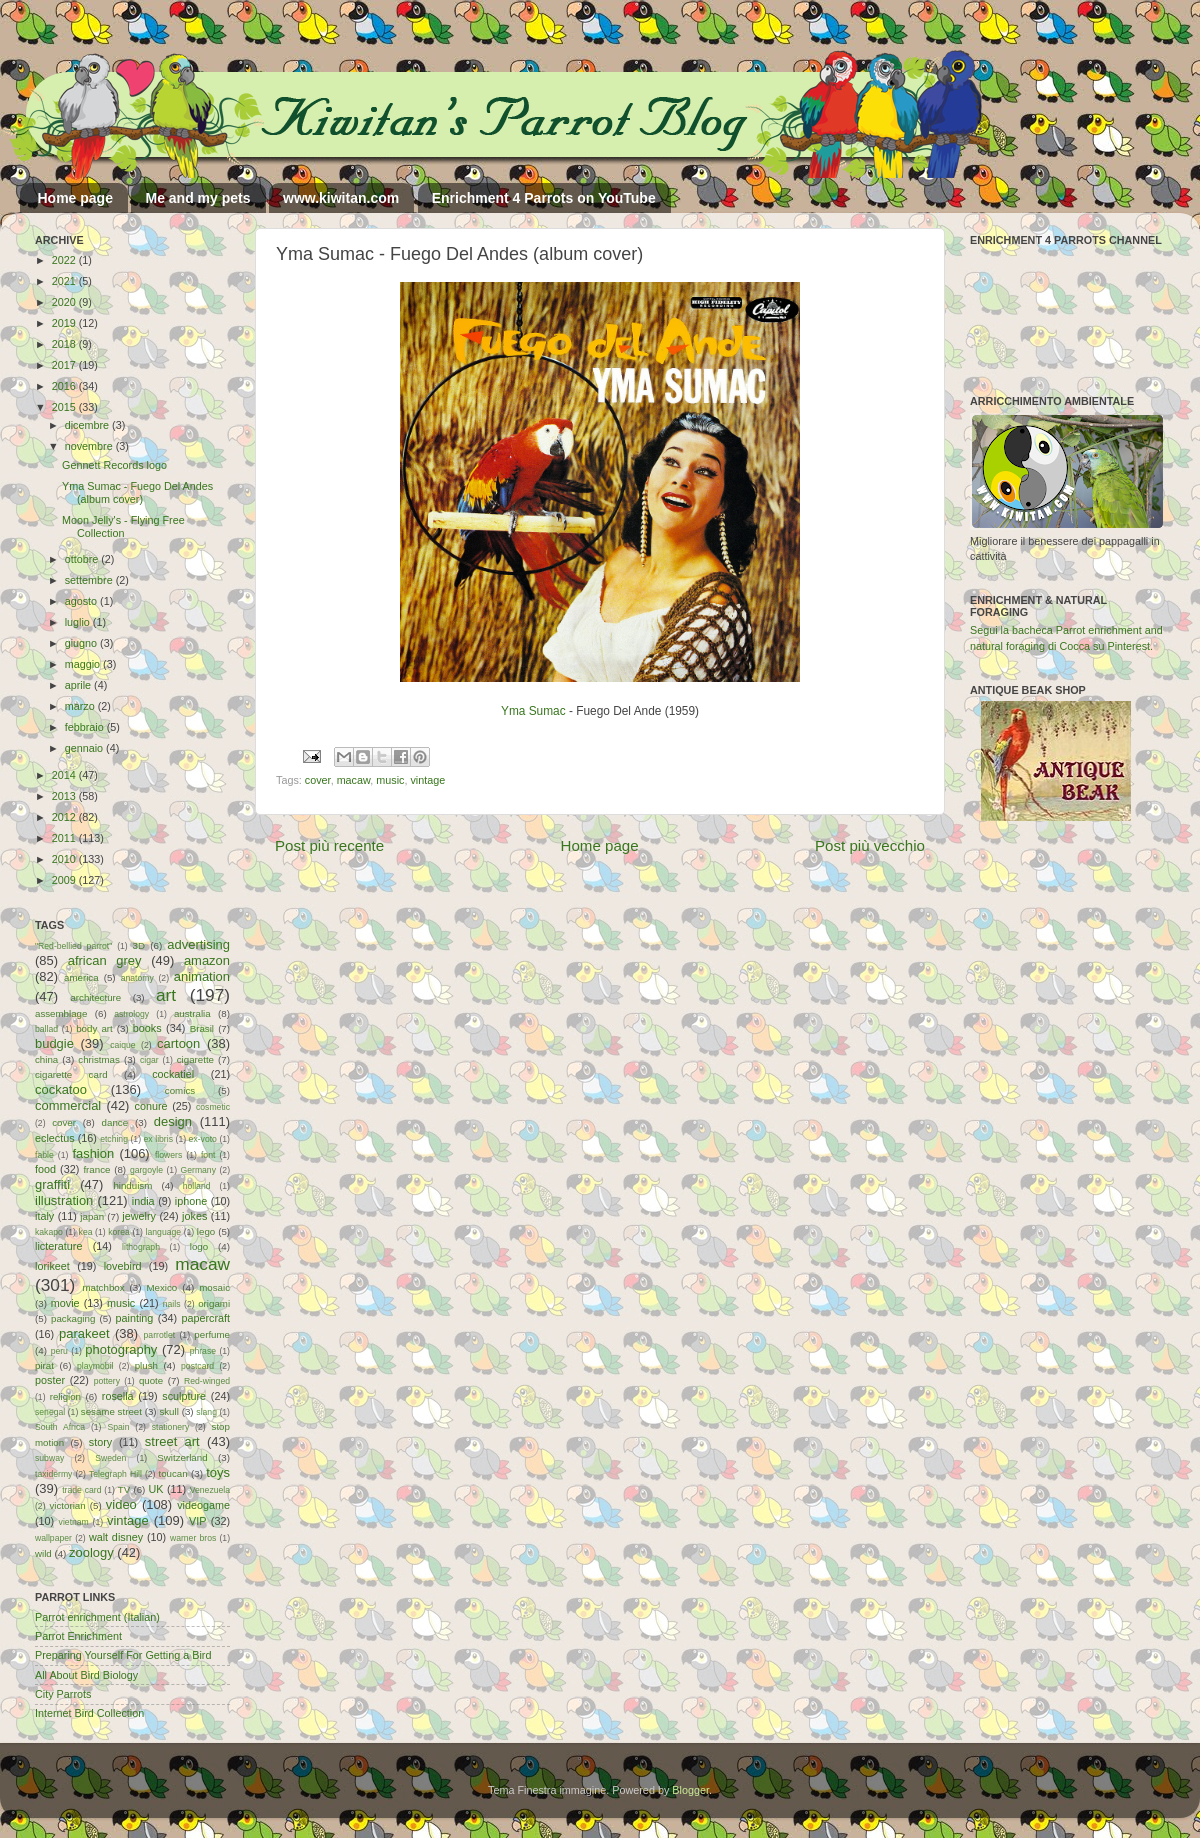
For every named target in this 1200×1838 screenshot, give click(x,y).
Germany (198, 1170)
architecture (95, 997)
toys (218, 1472)
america (81, 977)
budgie (54, 1043)
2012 (65, 817)
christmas (99, 1059)
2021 (65, 281)
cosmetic (213, 1107)
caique (122, 1045)
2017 (65, 365)
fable (44, 1155)
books (147, 1028)
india (143, 1201)
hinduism (132, 1185)
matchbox (103, 1287)
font (208, 1155)
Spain (118, 1427)
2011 (65, 838)
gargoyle (146, 1170)
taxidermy (53, 1474)
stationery (170, 1427)
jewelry (139, 1216)
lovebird (123, 1266)
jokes (194, 1216)
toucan (173, 1473)
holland (197, 1186)
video (121, 1504)
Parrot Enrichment (78, 1636)
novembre (90, 446)
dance (115, 1122)
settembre (90, 580)
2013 (65, 796)
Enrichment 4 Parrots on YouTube (544, 198)
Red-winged (207, 1381)
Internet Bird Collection (89, 1713)
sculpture (184, 1396)
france (96, 1169)
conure (151, 1106)
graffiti (52, 1184)
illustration (64, 1200)
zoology (91, 1552)
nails (172, 1304)
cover (318, 780)
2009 (65, 880)
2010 (65, 859)
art (166, 995)
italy (44, 1216)
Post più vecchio (870, 845)
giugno (82, 643)
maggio (84, 664)
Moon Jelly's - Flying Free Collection (123, 526)
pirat (44, 1365)
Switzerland (182, 1457)
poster (50, 1380)
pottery (107, 1381)
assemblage (61, 1013)
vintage (427, 780)
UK (156, 1489)
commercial (68, 1105)
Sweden (110, 1458)
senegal (50, 1412)
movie (65, 1303)
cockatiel (173, 1074)
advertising (198, 944)
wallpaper (53, 1538)
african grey (105, 960)
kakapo (49, 1232)
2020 (65, 302)
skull (168, 1411)
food (45, 1169)
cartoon (178, 1043)
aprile (79, 685)
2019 (65, 323)
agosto (82, 601)
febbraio (86, 727)
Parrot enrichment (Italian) (97, 1617)
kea (86, 1232)
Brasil (202, 1028)
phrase (203, 1351)
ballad (46, 1029)
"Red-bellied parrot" (73, 946)
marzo (81, 706)
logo (199, 1246)
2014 (65, 775)
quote (151, 1380)
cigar (149, 1060)
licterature (58, 1246)
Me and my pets (197, 198)
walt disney (116, 1537)
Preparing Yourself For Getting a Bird (123, 1655)
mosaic (214, 1287)
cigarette (195, 1059)
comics (180, 1090)
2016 (65, 386)
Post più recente (329, 845)
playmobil (95, 1366)
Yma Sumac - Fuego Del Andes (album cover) (137, 492)
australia (192, 1013)
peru (59, 1351)
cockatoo (61, 1089)
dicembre (88, 425)
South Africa (60, 1427)
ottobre (83, 559)
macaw (354, 780)
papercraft (205, 1318)
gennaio (85, 748)
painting (135, 1318)
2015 (65, 407)
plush (146, 1365)
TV (124, 1489)
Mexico (161, 1287)
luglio (79, 622)
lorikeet (52, 1266)
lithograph (141, 1247)
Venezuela (210, 1490)
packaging (73, 1318)
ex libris (158, 1139)
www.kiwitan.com (341, 198)
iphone (191, 1201)
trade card (81, 1490)
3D (139, 945)
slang (206, 1412)
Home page (75, 198)
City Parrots (63, 1694)
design (173, 1121)
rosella (118, 1396)
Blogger (690, 1790)
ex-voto (203, 1139)
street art (172, 1441)
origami (214, 1303)
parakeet (84, 1333)
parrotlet (160, 1335)
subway (49, 1458)
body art (94, 1028)
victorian (67, 1505)
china (46, 1059)
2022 (65, 260)
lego (206, 1231)
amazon (207, 960)
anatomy (137, 978)
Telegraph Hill (115, 1474)
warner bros (193, 1538)
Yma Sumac (533, 711)
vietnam (74, 1522)
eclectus (55, 1138)
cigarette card (71, 1074)
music (390, 780)
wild (43, 1553)
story (100, 1442)
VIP (197, 1521)
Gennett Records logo (114, 465)
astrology (131, 1014)
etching (114, 1139)
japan (92, 1216)
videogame (203, 1505)
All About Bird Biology (86, 1675)
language (164, 1232)
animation (202, 976)
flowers (168, 1155)
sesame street (111, 1411)
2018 (65, 344)
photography (121, 1349)
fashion (93, 1153)
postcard (197, 1366)
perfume (212, 1334)
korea (119, 1232)
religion (65, 1396)
